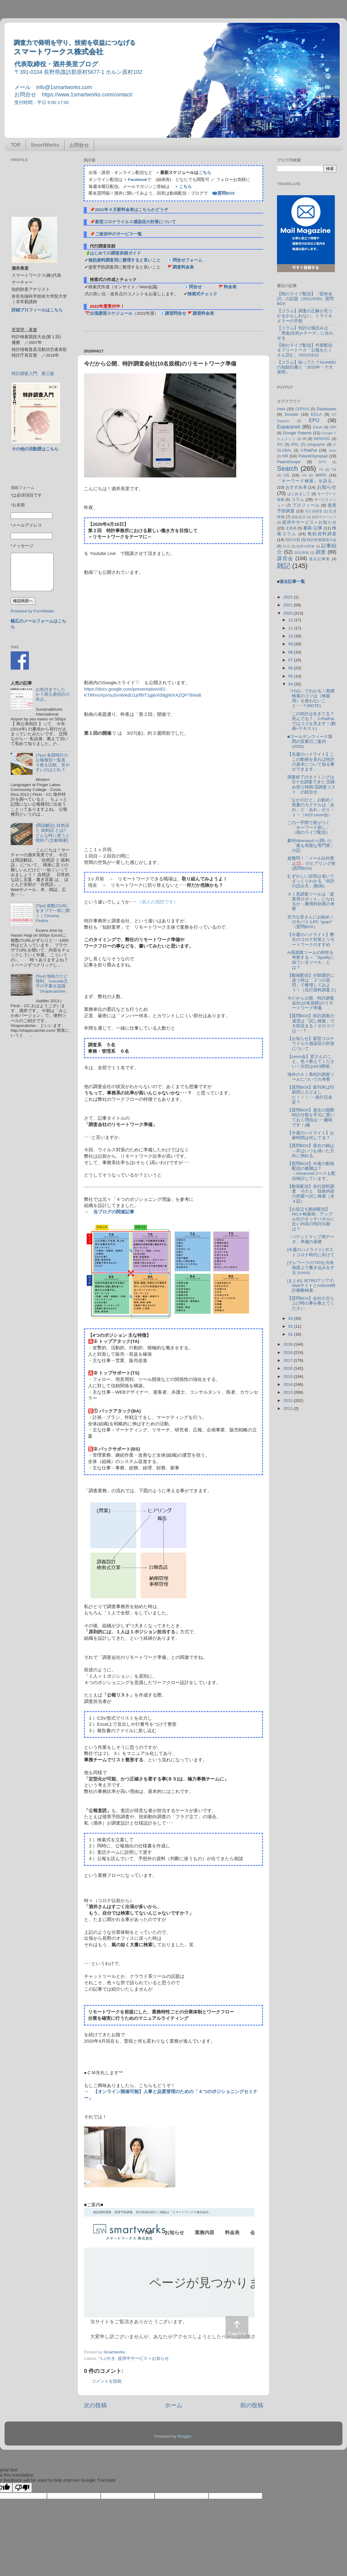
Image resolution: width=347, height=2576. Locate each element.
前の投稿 (251, 2405)
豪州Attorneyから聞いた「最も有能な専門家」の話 (311, 845)
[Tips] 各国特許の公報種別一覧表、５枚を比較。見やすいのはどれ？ (53, 762)
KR (285, 456)
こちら (204, 172)
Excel (317, 427)
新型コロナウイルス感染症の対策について (135, 222)
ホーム (173, 2405)
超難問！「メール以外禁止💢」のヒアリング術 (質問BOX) (313, 863)
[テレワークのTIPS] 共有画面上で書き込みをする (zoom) (311, 1267)
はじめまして (298, 494)
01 (291, 1334)
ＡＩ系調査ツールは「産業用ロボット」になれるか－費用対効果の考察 (311, 901)
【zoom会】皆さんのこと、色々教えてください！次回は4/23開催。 (311, 1061)
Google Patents (297, 433)
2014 (288, 1384)
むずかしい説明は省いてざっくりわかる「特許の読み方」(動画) (311, 881)
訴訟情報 (301, 552)
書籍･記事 (312, 528)
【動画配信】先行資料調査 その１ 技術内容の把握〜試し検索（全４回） (311, 1194)
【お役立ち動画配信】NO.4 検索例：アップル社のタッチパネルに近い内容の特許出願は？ (311, 1219)
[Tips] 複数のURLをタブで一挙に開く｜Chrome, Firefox (53, 913)
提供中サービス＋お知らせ (143, 2358)
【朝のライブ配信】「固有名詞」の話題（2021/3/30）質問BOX (305, 299)
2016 (288, 1368)
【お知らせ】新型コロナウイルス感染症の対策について (311, 1043)
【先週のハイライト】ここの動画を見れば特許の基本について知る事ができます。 (311, 761)
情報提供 (299, 517)
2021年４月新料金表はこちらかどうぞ (131, 209)
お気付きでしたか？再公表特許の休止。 (53, 694)
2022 (288, 597)
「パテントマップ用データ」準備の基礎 (310, 1239)
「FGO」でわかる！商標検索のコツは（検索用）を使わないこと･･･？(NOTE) (311, 698)
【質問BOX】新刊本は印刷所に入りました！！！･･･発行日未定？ (311, 1094)
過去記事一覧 (292, 581)
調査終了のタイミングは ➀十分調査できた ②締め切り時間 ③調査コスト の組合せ (312, 784)
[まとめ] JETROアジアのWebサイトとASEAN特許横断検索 (311, 1285)
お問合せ (79, 145)
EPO (314, 420)
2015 (288, 1376)
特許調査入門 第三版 (33, 373)
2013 (288, 1392)
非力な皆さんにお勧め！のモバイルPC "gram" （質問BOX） (310, 922)
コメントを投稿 (106, 2381)
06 (291, 668)
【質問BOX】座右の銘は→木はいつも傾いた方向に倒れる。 (311, 1150)
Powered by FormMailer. (33, 611)
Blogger (184, 2436)
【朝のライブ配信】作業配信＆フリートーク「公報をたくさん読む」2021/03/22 (304, 350)
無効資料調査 (321, 534)
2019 (288, 1344)
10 (291, 636)
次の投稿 (95, 2405)
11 (291, 628)
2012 (288, 1400)
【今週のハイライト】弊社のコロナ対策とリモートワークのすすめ (311, 939)
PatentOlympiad (313, 456)
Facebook (137, 179)
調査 (321, 552)
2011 (288, 1408)
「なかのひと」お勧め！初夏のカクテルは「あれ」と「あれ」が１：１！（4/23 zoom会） (311, 807)
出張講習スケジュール (111, 313)
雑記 (283, 566)
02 (291, 1326)
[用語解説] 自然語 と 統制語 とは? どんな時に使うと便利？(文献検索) (53, 833)
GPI (333, 427)
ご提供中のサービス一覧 (118, 234)
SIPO (322, 462)
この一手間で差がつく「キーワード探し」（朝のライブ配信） (308, 827)
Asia (281, 409)
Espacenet (288, 426)
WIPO (320, 475)
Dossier (292, 414)
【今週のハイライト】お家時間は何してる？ (310, 1135)
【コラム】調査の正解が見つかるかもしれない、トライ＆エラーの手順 (304, 316)
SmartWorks (45, 144)
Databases (326, 409)
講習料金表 (203, 313)
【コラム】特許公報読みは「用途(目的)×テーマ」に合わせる (305, 333)
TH (321, 469)
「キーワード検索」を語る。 (306, 481)
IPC (280, 444)
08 (291, 652)
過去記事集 (319, 559)
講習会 (285, 558)
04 (291, 684)
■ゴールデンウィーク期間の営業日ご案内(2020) (309, 741)
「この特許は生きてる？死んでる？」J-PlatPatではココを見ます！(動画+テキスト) (311, 721)
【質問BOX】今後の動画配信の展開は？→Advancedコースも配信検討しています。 (311, 1171)
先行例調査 (314, 511)
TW (333, 469)
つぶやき (106, 2358)
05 (291, 676)
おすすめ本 (296, 487)
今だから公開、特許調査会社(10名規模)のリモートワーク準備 (310, 1003)
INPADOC (322, 439)
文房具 (291, 528)
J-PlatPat (308, 450)
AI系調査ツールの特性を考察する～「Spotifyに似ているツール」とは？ (310, 960)
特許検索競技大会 (321, 540)
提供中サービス (324, 517)
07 (291, 660)
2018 (288, 1352)
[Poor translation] (22, 2488)
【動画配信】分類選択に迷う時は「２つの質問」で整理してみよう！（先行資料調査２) (311, 983)
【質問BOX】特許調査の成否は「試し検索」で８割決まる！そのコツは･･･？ (311, 1023)
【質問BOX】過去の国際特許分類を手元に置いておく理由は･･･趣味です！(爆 (311, 1117)
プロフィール (306, 505)
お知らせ (326, 487)
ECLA (316, 414)
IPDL (295, 444)
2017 (288, 1360)
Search (287, 468)
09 (291, 644)
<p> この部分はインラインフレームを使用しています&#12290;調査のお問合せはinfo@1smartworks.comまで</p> (169, 2276)
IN (304, 439)
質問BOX (226, 193)
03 (291, 1318)
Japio (332, 450)
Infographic (316, 444)
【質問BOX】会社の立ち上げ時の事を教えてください (311, 1303)
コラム (297, 499)
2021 (288, 605)
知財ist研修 (305, 546)
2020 (288, 613)
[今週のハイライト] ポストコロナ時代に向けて (311, 1252)
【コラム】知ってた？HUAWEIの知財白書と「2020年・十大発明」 (306, 367)
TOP (16, 144)
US (286, 475)
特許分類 (293, 540)
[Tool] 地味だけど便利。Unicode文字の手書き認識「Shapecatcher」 (52, 983)
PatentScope (288, 461)
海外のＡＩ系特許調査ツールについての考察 (310, 1077)
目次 (286, 546)
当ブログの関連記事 (113, 1211)
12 (291, 620)
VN (304, 475)
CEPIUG (302, 409)
